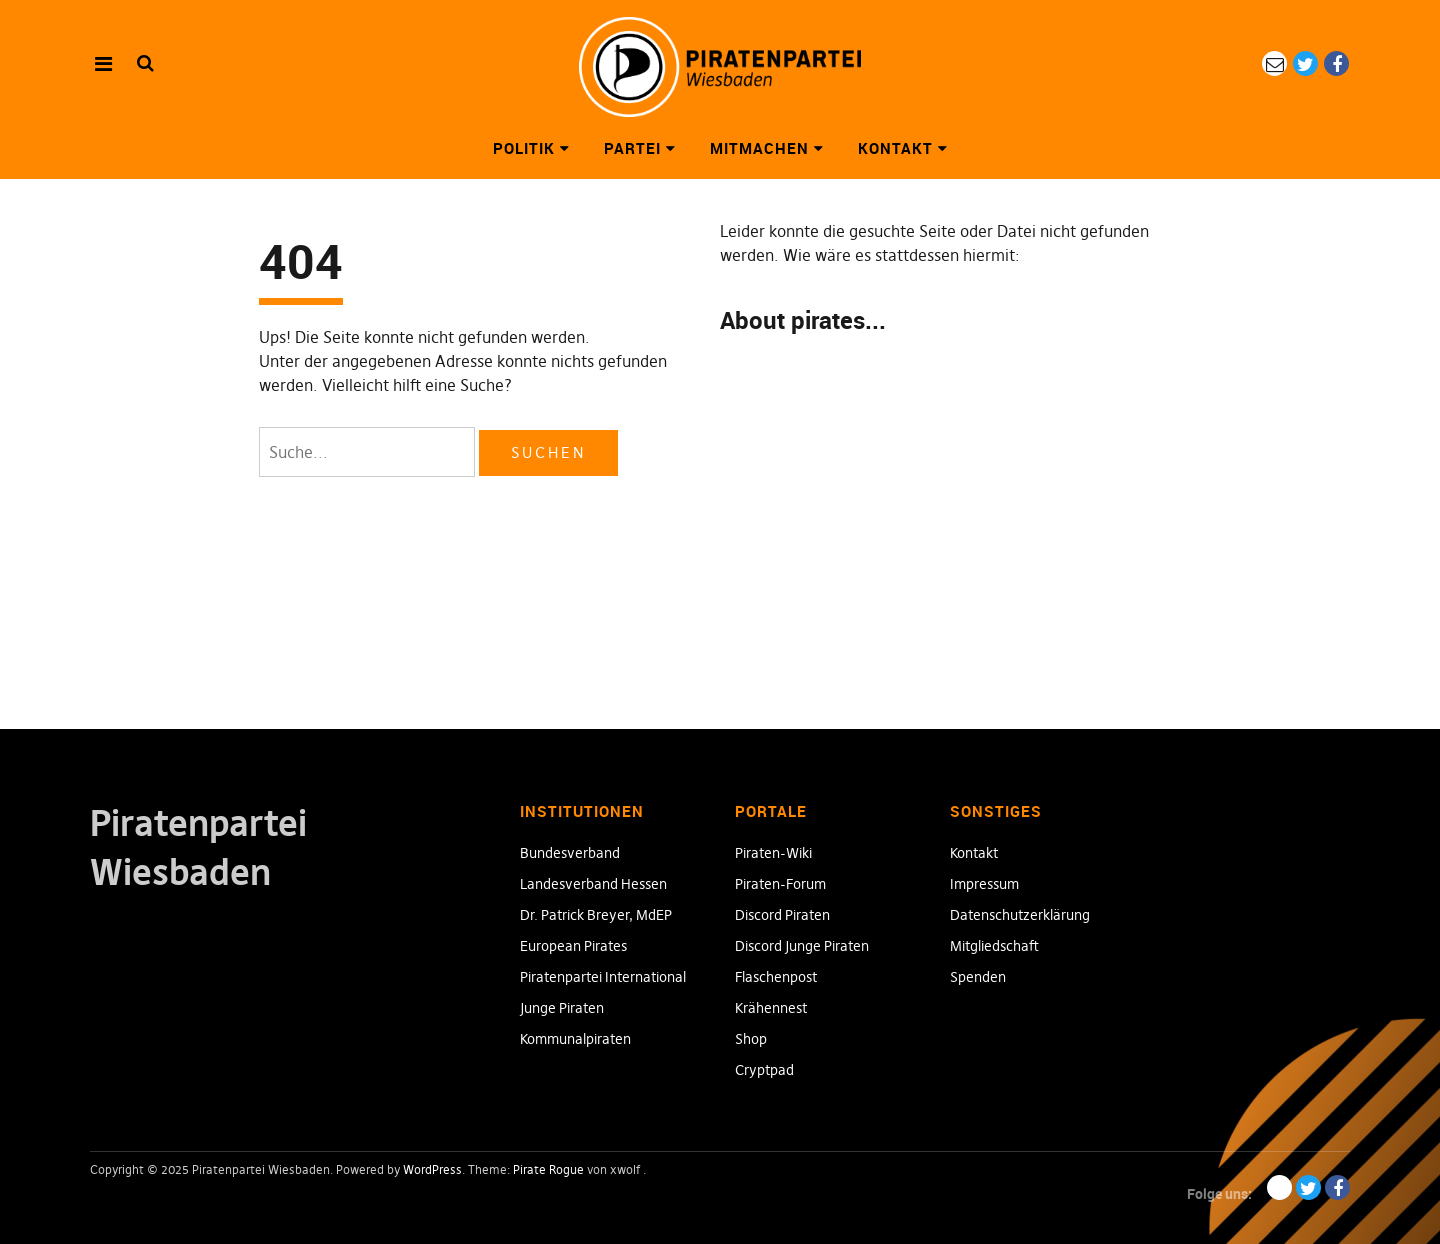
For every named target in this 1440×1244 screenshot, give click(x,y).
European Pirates (573, 946)
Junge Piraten (562, 1008)
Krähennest (771, 1008)
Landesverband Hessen (593, 884)
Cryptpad (764, 1070)
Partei (632, 148)
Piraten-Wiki (773, 853)
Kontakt (895, 148)
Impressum (984, 884)
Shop (751, 1039)
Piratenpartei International (603, 977)
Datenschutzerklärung (1020, 915)
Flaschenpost (776, 977)
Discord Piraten (782, 915)
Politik (524, 148)
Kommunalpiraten (575, 1039)
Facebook (1336, 63)
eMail (1274, 63)
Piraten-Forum (780, 884)
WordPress (432, 1169)
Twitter (1305, 63)
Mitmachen (759, 148)
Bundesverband (570, 853)
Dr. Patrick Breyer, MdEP (596, 915)
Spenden (978, 977)
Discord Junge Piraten (802, 946)
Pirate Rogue (548, 1169)
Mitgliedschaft (994, 946)
